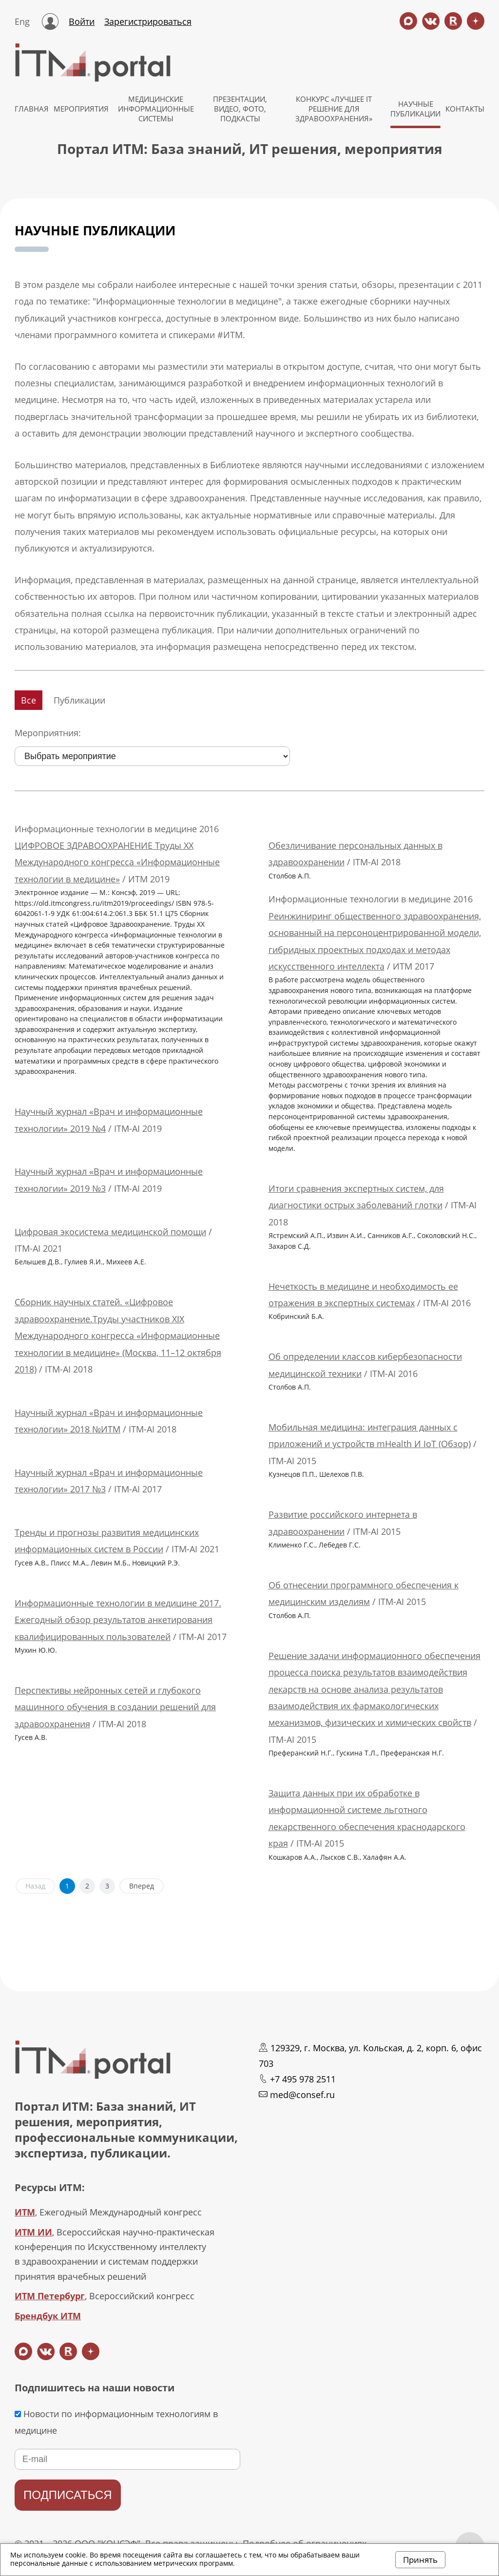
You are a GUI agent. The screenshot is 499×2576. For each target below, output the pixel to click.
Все (28, 700)
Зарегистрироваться (148, 21)
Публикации (79, 700)
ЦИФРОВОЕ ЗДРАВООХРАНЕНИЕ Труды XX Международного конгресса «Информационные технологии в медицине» (117, 862)
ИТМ (25, 2212)
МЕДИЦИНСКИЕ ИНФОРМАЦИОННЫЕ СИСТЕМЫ (156, 108)
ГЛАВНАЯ (32, 109)
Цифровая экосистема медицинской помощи (110, 1232)
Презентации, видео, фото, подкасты (240, 108)
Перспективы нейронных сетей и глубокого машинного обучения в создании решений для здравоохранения (115, 1707)
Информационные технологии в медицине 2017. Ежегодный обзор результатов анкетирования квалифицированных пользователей (118, 1619)
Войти (82, 21)
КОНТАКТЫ (464, 109)
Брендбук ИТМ (48, 2316)
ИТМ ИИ (33, 2232)
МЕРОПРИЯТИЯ (81, 109)
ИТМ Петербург (50, 2296)
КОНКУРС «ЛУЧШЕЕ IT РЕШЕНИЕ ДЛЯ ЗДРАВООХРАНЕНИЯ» (333, 108)
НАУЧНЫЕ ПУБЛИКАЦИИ (415, 108)
